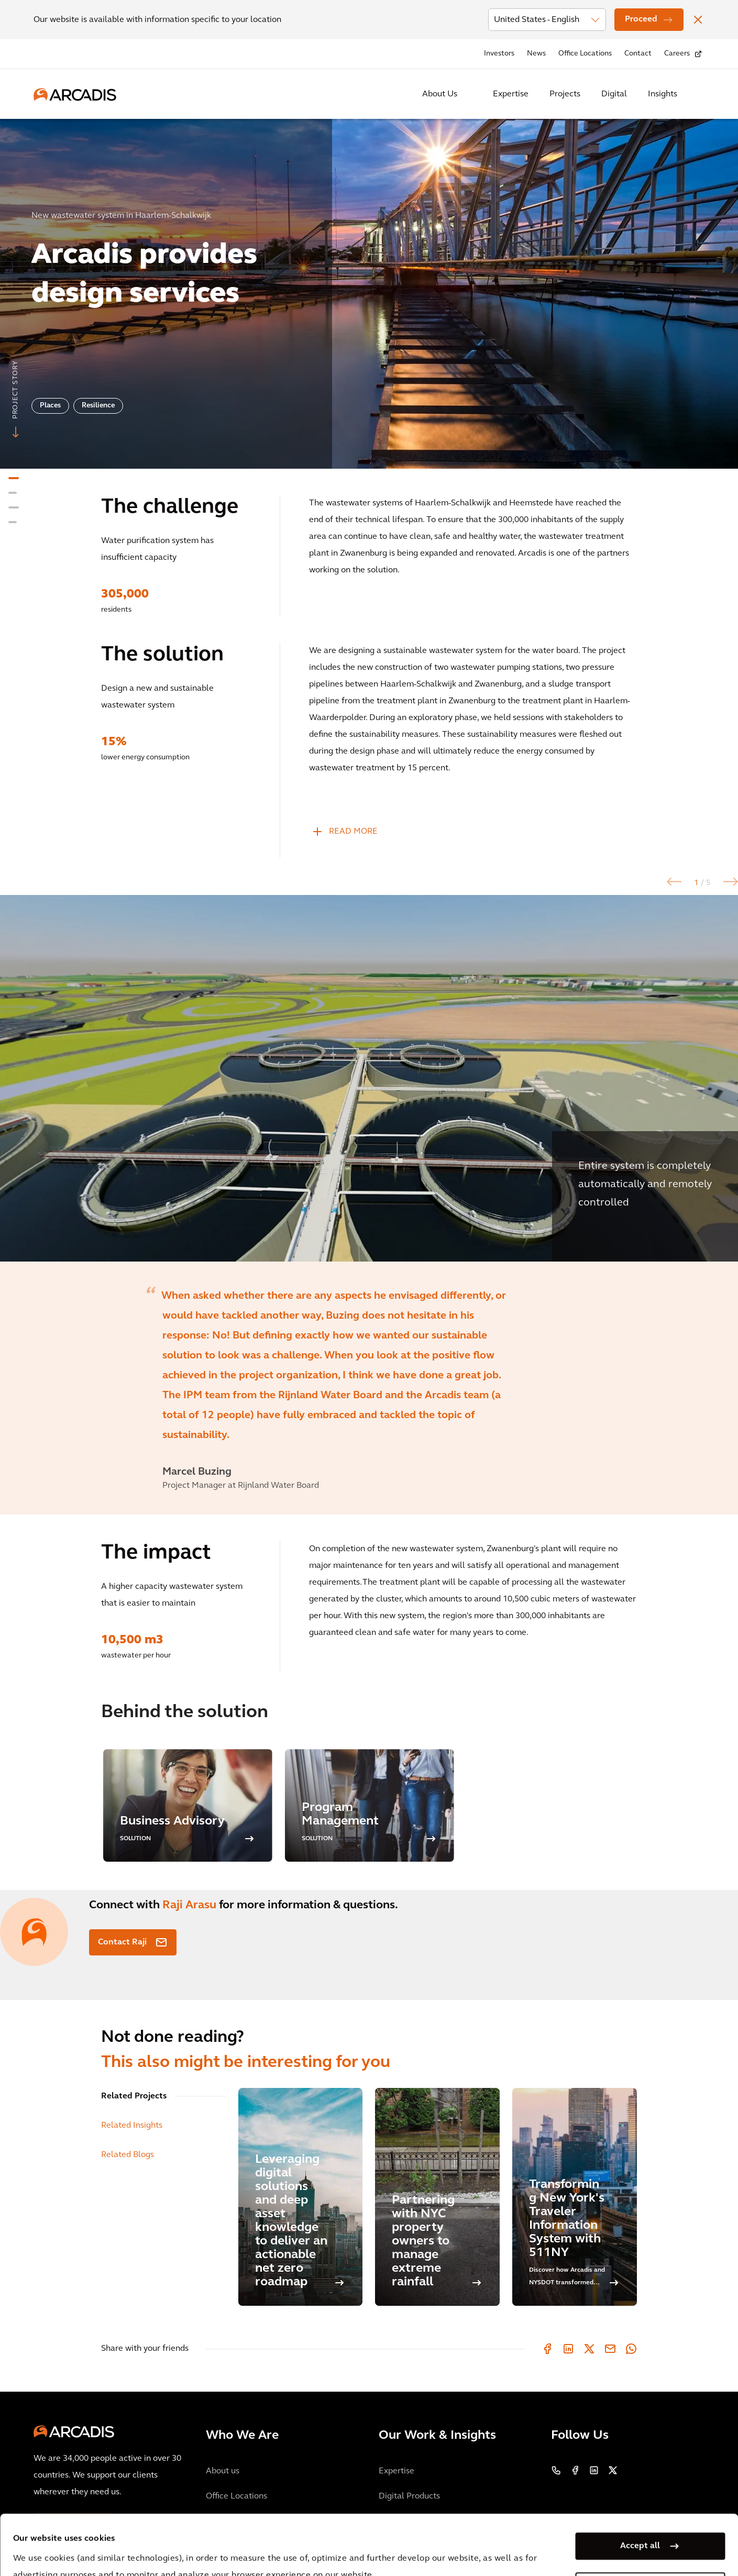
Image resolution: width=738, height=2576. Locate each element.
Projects (564, 94)
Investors (499, 54)
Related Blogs (127, 2155)
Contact (638, 54)
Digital (614, 94)
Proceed (641, 19)
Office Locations (585, 54)
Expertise (510, 94)
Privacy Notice (207, 2549)
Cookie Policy (285, 2549)
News (536, 54)
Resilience (98, 405)
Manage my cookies (640, 2526)
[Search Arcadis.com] (698, 94)
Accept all (640, 2486)
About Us (439, 94)
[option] (369, 289)
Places (50, 405)
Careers (677, 54)
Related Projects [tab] (134, 2096)
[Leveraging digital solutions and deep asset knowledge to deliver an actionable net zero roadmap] (300, 2197)
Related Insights (131, 2125)
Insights (662, 94)
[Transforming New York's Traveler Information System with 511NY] (574, 2197)
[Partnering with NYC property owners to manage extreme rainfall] (437, 2197)
